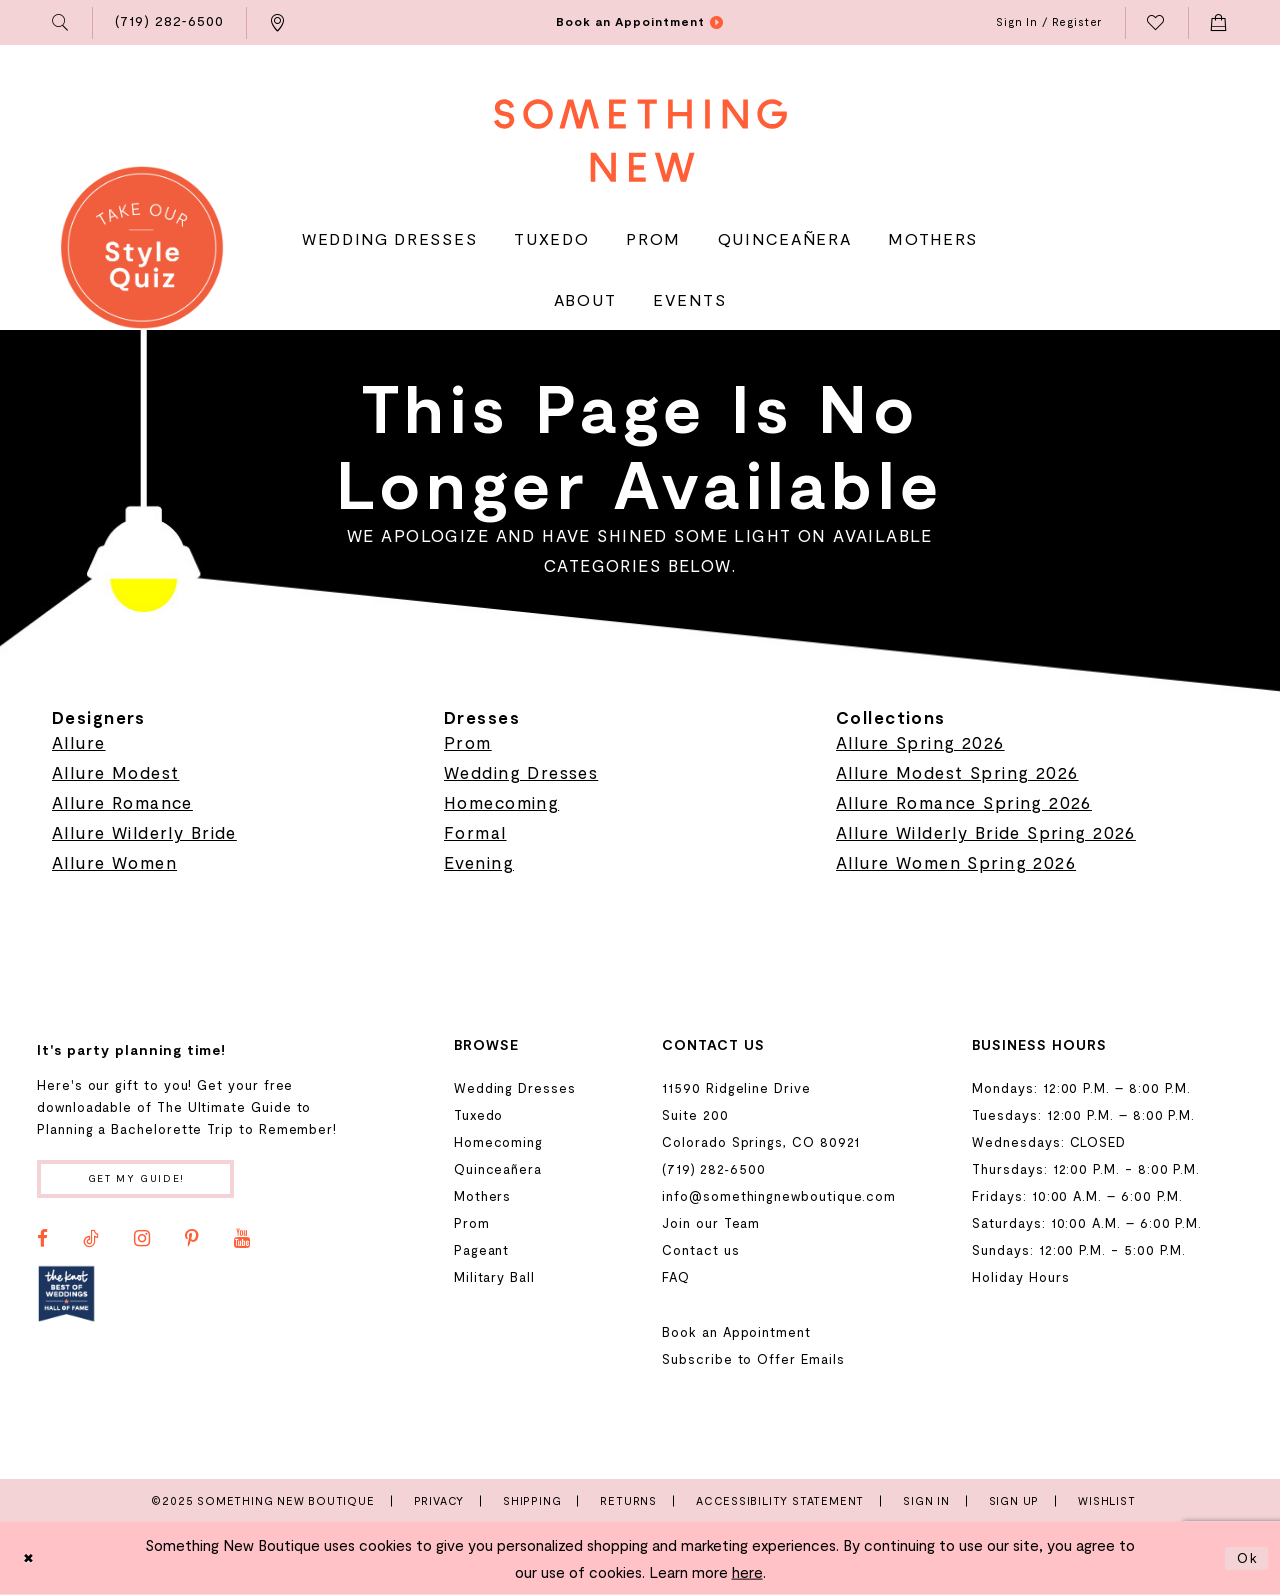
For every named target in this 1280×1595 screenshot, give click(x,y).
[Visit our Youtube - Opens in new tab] (242, 1242)
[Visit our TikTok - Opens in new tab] (91, 1242)
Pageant (482, 1250)
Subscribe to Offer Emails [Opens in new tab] (753, 1359)
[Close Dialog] (31, 1558)
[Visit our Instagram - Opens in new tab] (142, 1242)
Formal (475, 832)
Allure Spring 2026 (920, 742)
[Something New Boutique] (640, 140)
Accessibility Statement (780, 1500)
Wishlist (1106, 1500)
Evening (479, 862)
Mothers (483, 1196)
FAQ (676, 1277)
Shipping (532, 1500)
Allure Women (114, 862)
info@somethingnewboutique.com (779, 1196)
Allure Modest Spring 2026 (957, 772)
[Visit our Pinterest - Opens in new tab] (192, 1242)
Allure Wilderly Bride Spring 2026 (986, 832)
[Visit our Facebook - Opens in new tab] (42, 1242)
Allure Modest (115, 772)
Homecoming (501, 802)
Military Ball (494, 1277)
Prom (468, 742)
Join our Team (711, 1223)
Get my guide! (148, 1180)
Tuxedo (479, 1115)
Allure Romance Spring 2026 (964, 802)
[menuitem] (61, 23)
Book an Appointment (736, 1332)
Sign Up (1014, 1500)
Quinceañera (498, 1169)
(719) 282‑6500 (713, 1169)
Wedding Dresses (521, 772)
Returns (628, 1500)
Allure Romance (122, 802)
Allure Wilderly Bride (144, 832)
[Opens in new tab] (66, 1297)
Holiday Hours (1020, 1277)
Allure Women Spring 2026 (956, 862)
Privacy (439, 1500)
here (747, 1572)
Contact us (700, 1250)
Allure (79, 742)
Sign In (926, 1500)
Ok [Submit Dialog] (1246, 1558)
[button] (61, 23)
